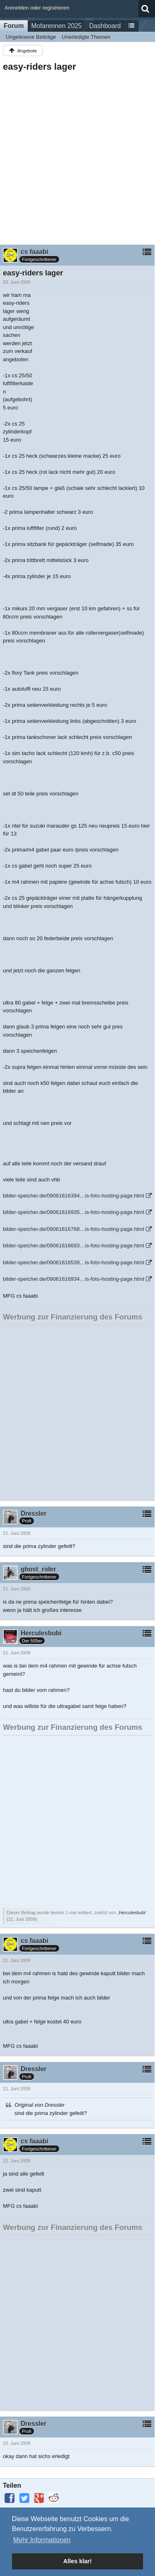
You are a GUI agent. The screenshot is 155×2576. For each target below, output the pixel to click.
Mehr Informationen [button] (42, 2539)
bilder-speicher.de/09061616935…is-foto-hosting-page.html (73, 1212)
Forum (14, 25)
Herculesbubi (132, 1912)
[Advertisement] (77, 155)
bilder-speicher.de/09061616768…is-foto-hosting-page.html (73, 1229)
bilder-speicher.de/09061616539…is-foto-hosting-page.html (73, 1262)
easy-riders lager (39, 66)
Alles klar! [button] (77, 2561)
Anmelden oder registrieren (37, 8)
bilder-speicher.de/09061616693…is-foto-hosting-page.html (73, 1245)
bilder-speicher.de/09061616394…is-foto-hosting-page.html (73, 1196)
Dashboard (105, 25)
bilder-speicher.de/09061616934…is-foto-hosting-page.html (73, 1279)
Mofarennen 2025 (56, 25)
